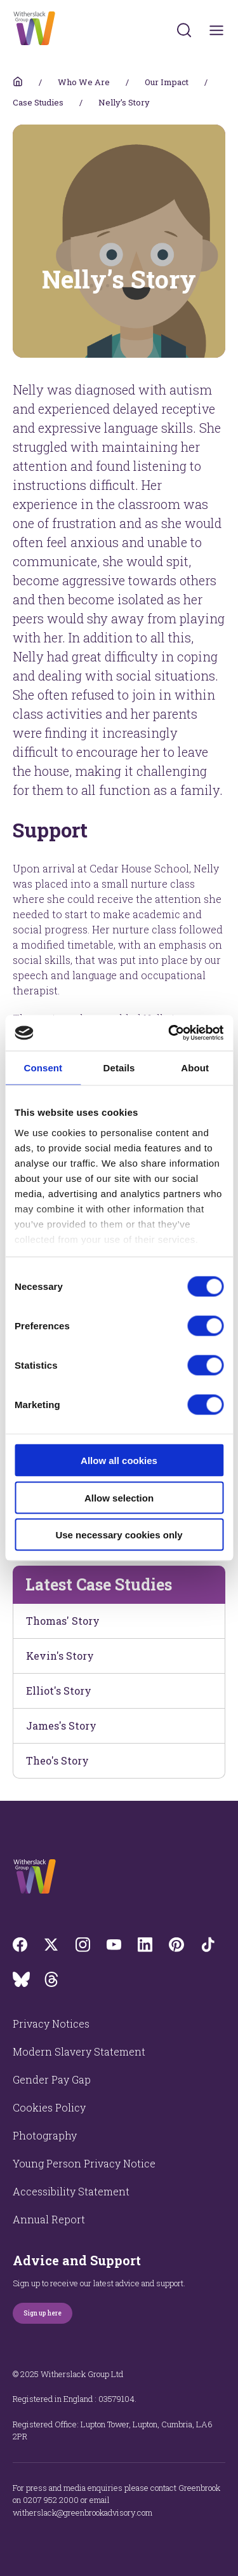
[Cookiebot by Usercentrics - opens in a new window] (169, 1033)
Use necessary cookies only (118, 1534)
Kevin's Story (60, 1655)
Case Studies (38, 102)
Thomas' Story (63, 1620)
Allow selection (119, 1497)
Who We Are (84, 82)
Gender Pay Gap (52, 2079)
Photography (45, 2135)
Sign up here (42, 2313)
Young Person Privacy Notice (84, 2163)
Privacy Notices (51, 2023)
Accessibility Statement (71, 2191)
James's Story (61, 1725)
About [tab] (195, 1067)
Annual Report (49, 2219)
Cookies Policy (49, 2107)
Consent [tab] (42, 1067)
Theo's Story (57, 1760)
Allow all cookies (119, 1460)
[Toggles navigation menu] (216, 30)
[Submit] (184, 30)
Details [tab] (119, 1067)
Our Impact (166, 82)
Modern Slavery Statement (79, 2051)
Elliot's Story (58, 1690)
